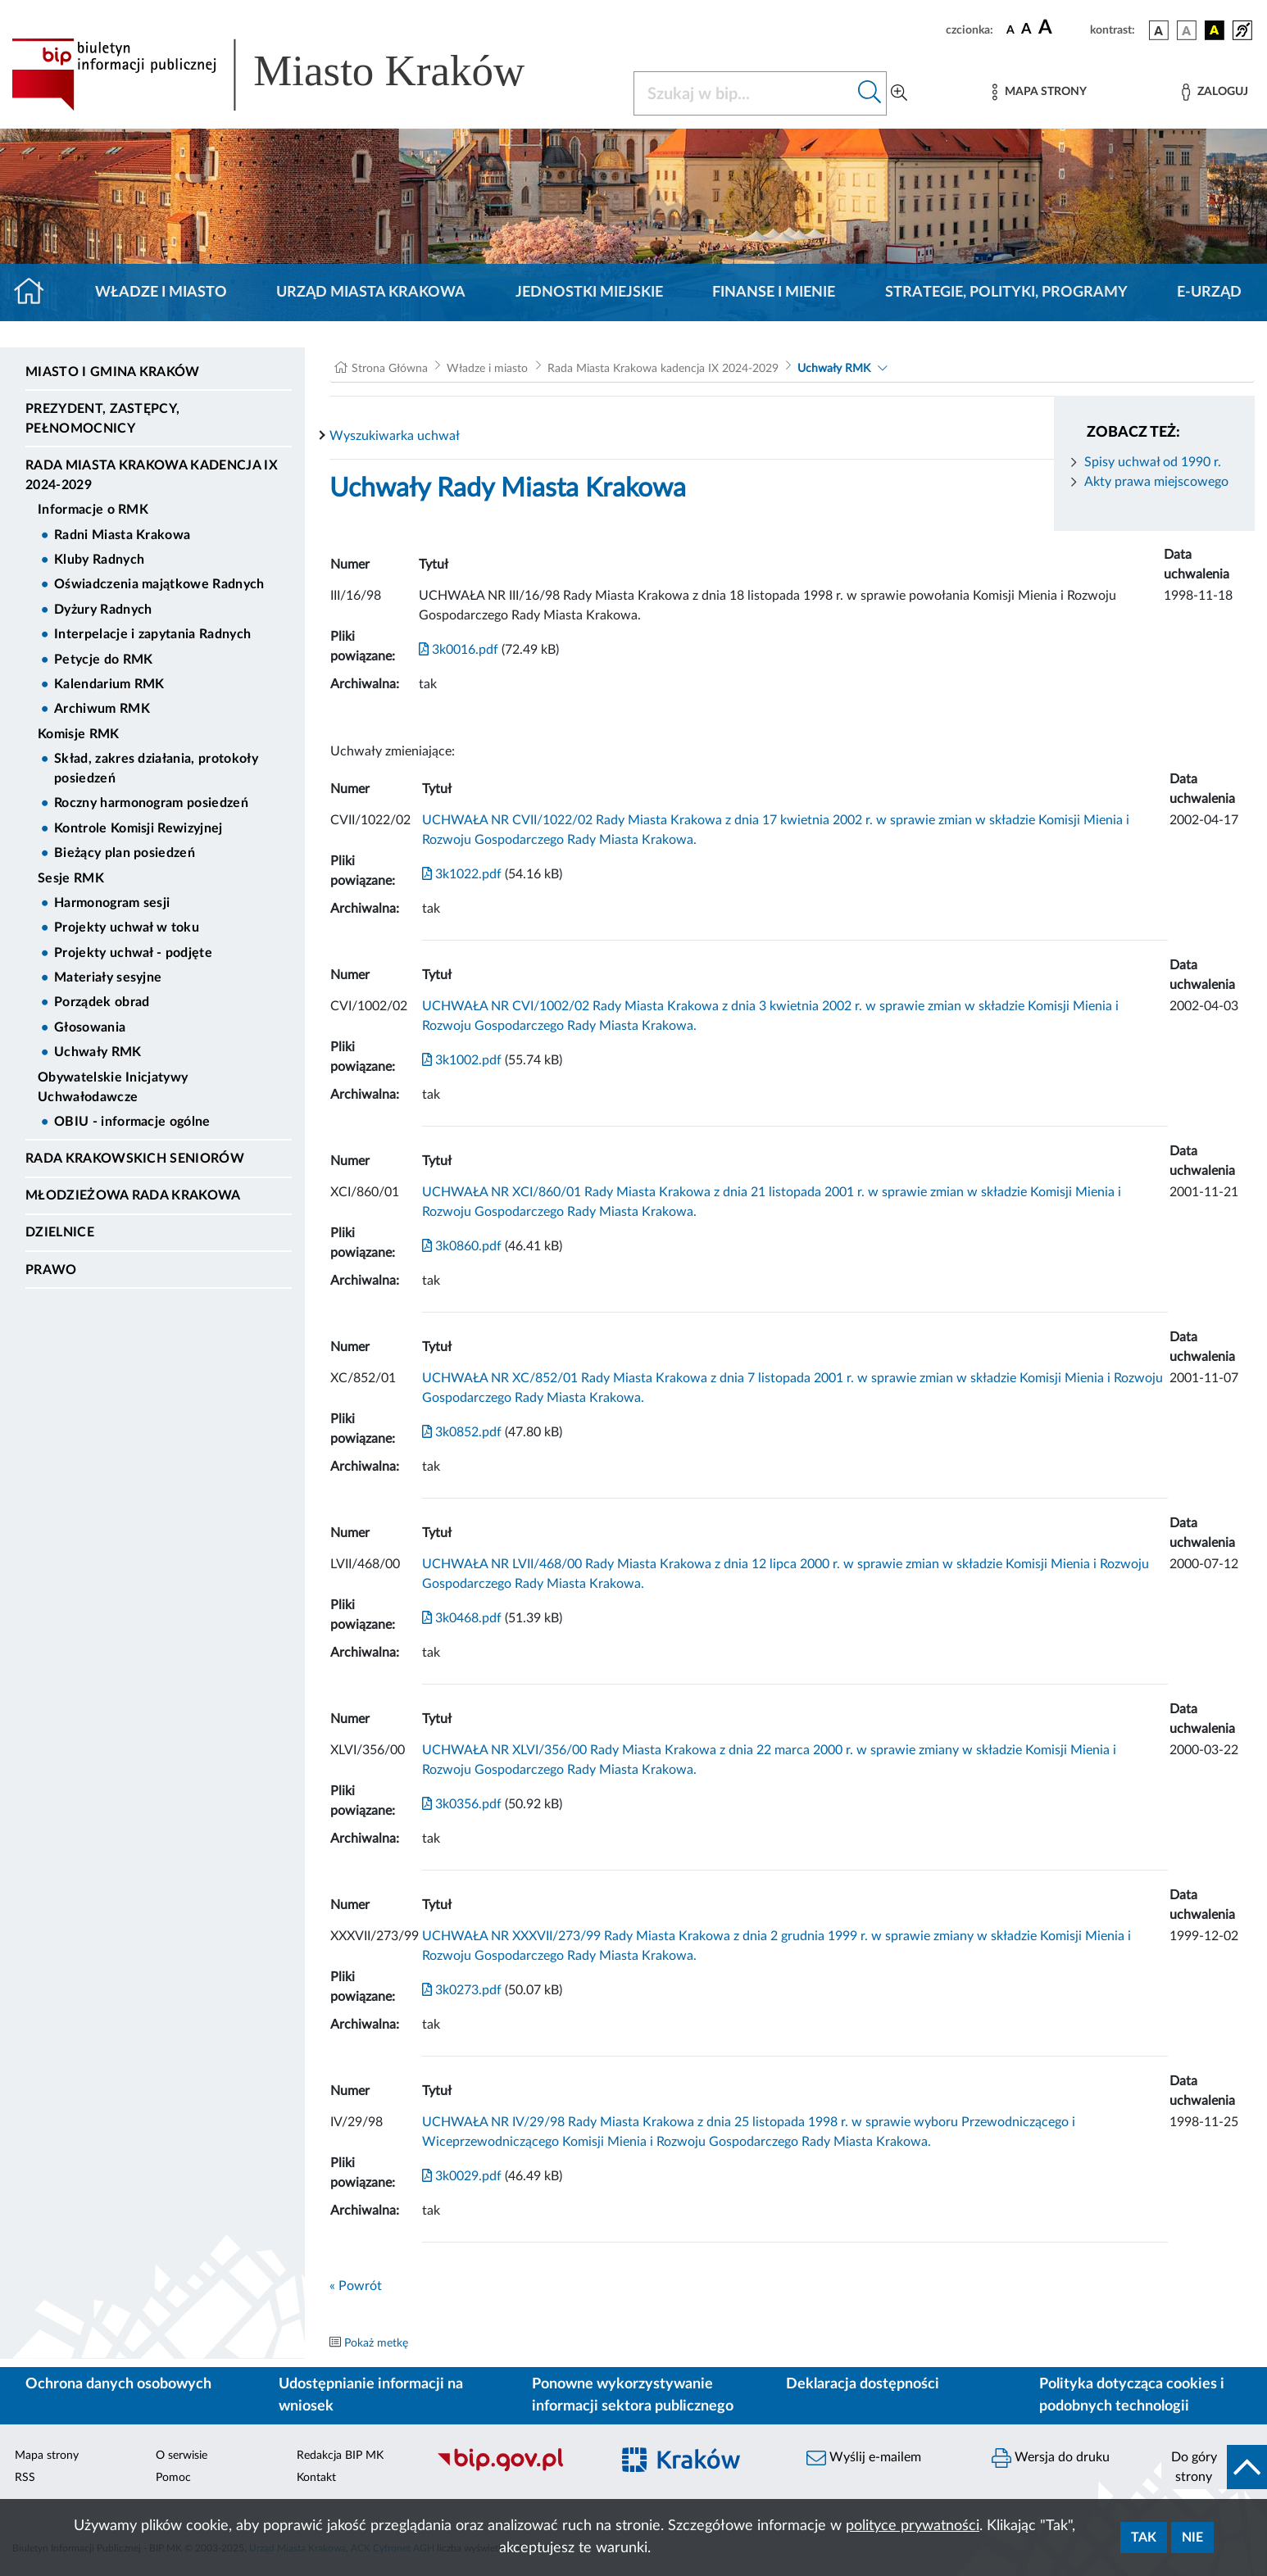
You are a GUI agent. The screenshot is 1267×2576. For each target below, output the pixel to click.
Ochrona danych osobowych (118, 2384)
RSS (25, 2477)
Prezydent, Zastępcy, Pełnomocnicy (102, 418)
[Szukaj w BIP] (744, 93)
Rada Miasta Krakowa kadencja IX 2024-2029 (151, 475)
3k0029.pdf (462, 2176)
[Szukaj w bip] (870, 93)
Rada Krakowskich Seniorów (134, 1158)
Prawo (51, 1270)
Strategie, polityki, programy (1006, 292)
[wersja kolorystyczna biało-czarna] (1186, 30)
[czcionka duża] (1062, 28)
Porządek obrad (101, 1002)
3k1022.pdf (462, 874)
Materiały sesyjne (107, 977)
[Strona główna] (35, 292)
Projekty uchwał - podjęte (133, 952)
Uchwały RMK (98, 1052)
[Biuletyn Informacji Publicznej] (514, 2469)
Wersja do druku (1051, 2458)
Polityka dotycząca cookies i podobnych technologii (1131, 2395)
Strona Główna (390, 368)
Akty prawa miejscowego (1156, 481)
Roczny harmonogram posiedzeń (151, 803)
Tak (1143, 2537)
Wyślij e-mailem (863, 2458)
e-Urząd (1209, 292)
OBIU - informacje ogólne (132, 1121)
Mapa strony (47, 2455)
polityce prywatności (912, 2526)
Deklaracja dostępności (862, 2384)
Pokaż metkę (376, 2343)
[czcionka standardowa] (1010, 29)
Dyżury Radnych (103, 609)
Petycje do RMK (103, 659)
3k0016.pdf (458, 649)
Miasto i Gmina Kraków (112, 372)
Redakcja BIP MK (340, 2455)
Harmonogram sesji (112, 902)
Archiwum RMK (102, 708)
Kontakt (316, 2477)
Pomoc (173, 2477)
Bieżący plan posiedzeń (124, 852)
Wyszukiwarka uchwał (394, 435)
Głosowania (89, 1027)
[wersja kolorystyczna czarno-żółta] (1214, 30)
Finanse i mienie (773, 292)
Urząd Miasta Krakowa (370, 292)
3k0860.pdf (462, 1246)
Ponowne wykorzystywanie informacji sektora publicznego (632, 2395)
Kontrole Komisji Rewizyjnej (138, 828)
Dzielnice (59, 1232)
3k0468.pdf (462, 1618)
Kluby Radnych (99, 559)
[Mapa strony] (1039, 92)
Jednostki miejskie (589, 292)
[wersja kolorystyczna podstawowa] (1159, 30)
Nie (1192, 2537)
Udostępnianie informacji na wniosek (371, 2395)
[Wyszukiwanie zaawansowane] (899, 93)
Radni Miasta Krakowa (122, 535)
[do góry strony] (1214, 2467)
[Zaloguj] (1214, 92)
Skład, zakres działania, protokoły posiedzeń (156, 768)
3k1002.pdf (462, 1060)
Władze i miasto (161, 292)
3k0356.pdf (462, 1804)
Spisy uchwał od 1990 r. (1152, 462)
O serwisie (181, 2455)
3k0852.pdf (462, 1432)
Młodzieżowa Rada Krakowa (133, 1195)
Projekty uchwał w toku (126, 927)
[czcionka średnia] (1026, 30)
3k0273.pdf (462, 1990)
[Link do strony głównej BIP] (291, 75)
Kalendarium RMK (109, 684)
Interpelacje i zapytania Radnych (152, 634)
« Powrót (355, 2286)
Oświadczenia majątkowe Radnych (159, 584)
